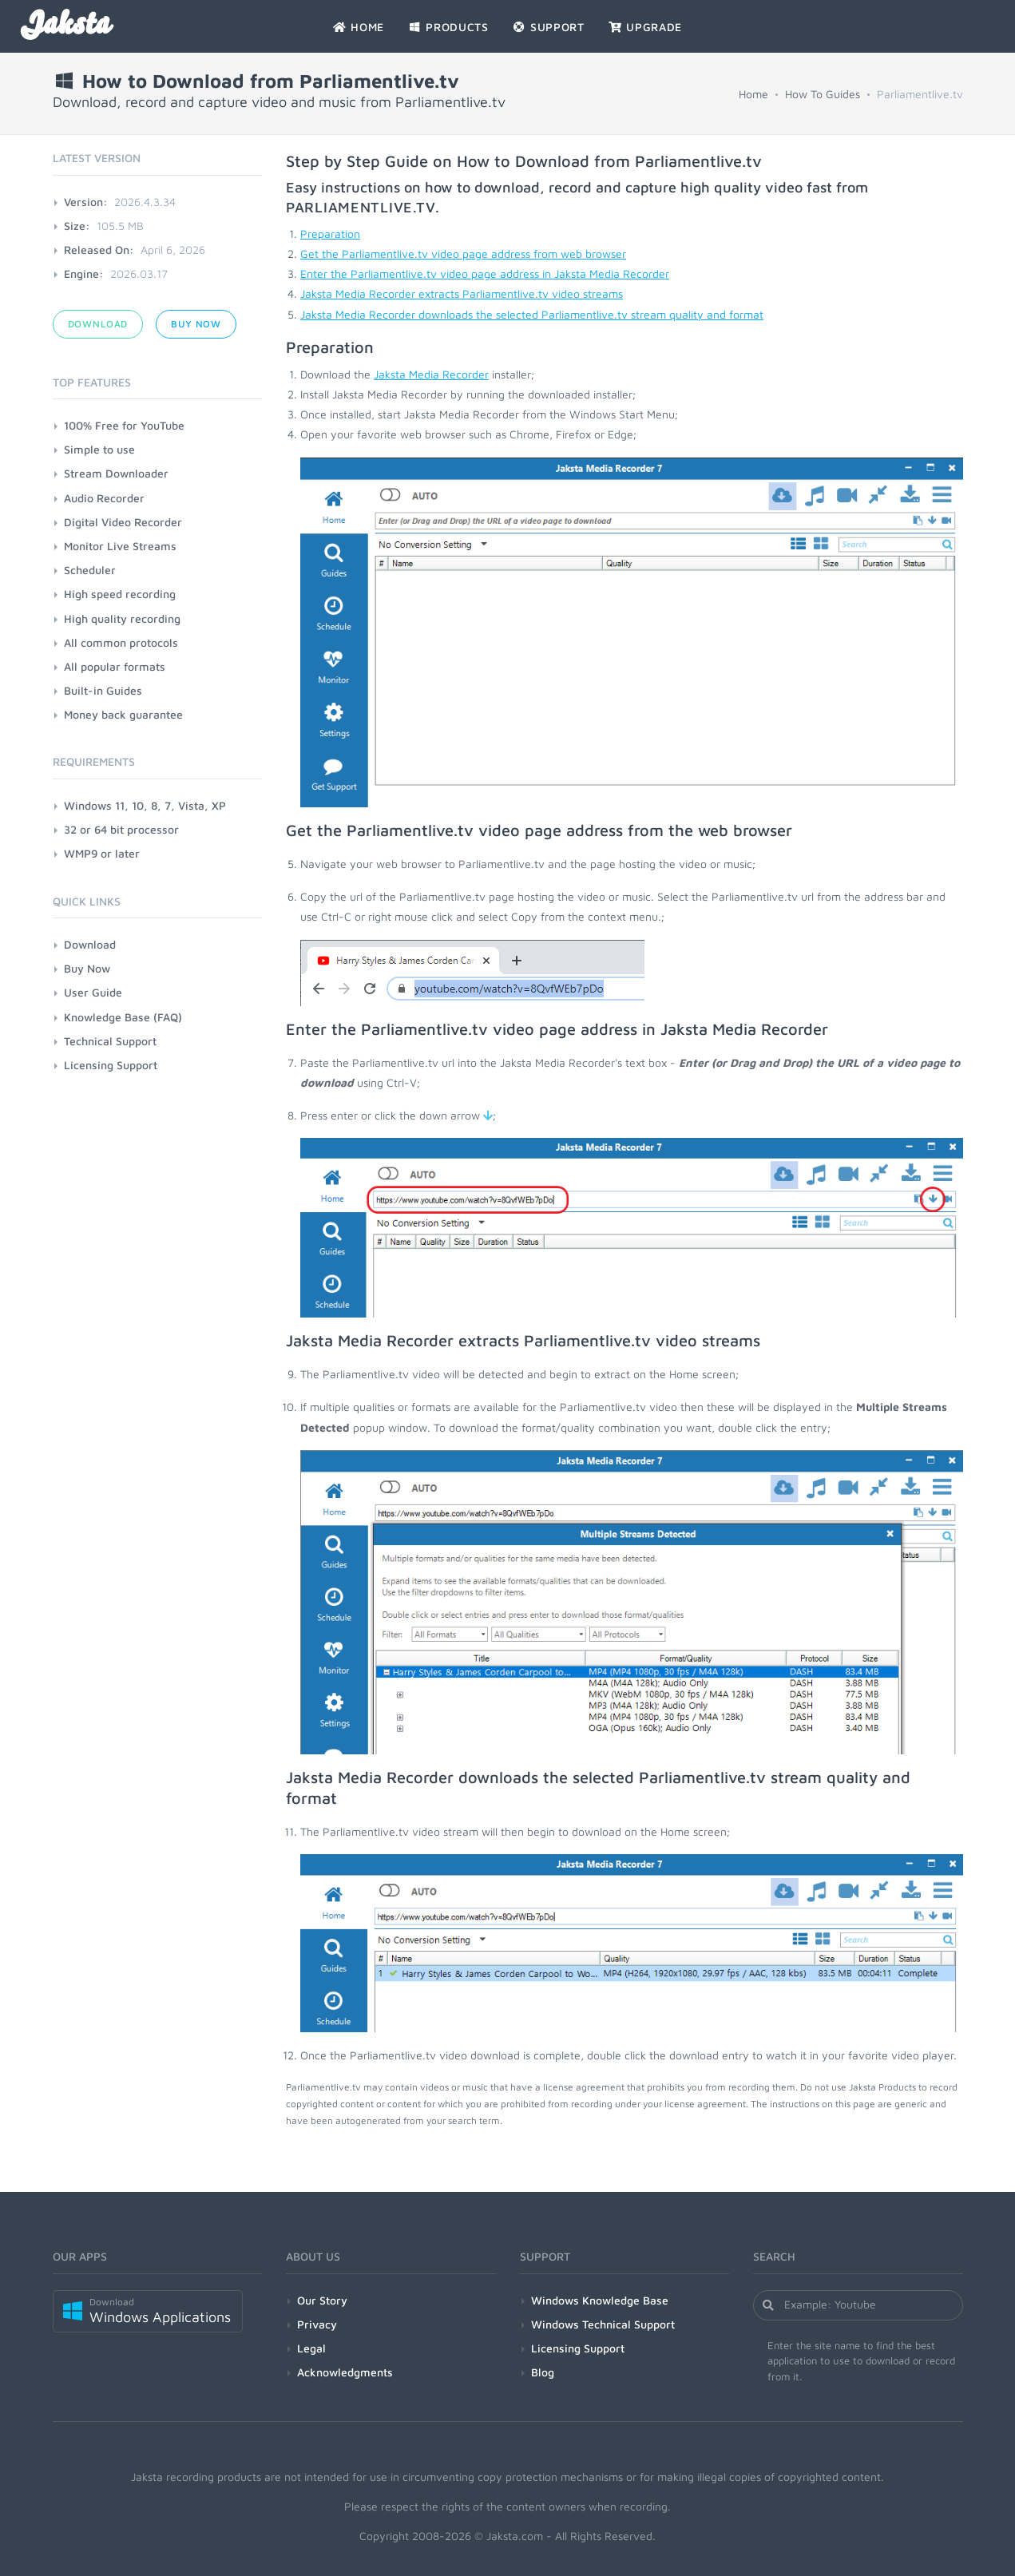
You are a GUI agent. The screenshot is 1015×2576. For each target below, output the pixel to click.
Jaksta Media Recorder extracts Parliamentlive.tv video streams (461, 293)
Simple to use (99, 449)
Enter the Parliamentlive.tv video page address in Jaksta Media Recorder (484, 273)
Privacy (317, 2324)
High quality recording (122, 618)
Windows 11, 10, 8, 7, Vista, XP (145, 805)
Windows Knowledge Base (599, 2300)
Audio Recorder (104, 498)
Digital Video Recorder (123, 522)
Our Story (322, 2300)
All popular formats (114, 666)
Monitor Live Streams (120, 546)
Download (98, 324)
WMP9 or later (102, 853)
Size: (77, 225)
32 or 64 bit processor (121, 829)
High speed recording (120, 593)
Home (753, 94)
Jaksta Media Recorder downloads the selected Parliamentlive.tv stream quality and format (531, 314)
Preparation (330, 233)
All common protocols (121, 642)
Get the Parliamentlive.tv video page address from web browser (463, 253)
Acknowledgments (345, 2372)
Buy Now (196, 324)
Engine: (84, 273)
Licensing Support (110, 1065)
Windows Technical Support (603, 2324)
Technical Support (110, 1041)
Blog (542, 2372)
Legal (311, 2348)
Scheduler (90, 570)
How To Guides (822, 94)
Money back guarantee (123, 714)
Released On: (99, 249)
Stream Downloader (116, 473)
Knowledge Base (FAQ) (123, 1017)
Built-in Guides (103, 690)
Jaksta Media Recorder (431, 374)
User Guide (93, 992)
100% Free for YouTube (124, 425)
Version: (86, 201)
